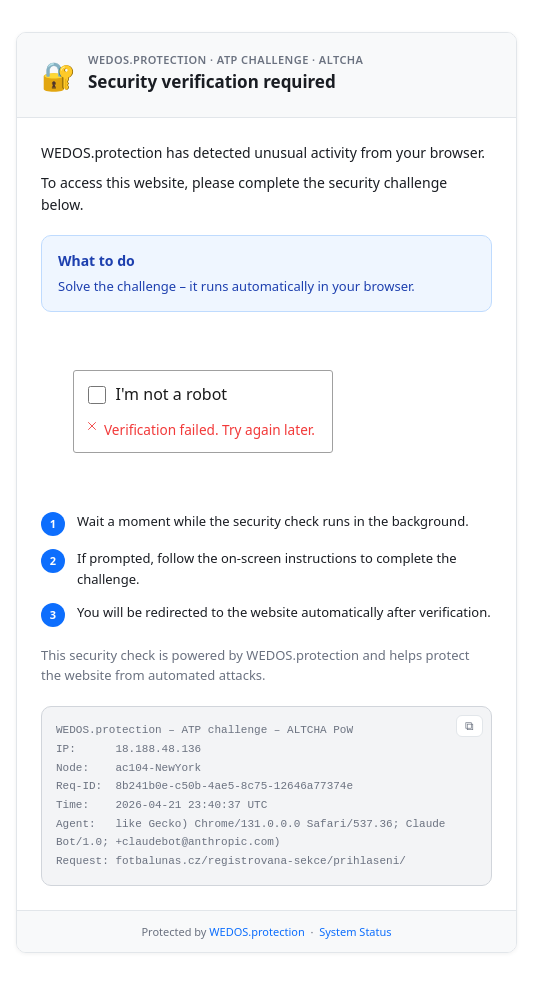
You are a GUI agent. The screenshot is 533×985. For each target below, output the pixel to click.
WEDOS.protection (256, 931)
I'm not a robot (172, 394)
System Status (355, 931)
